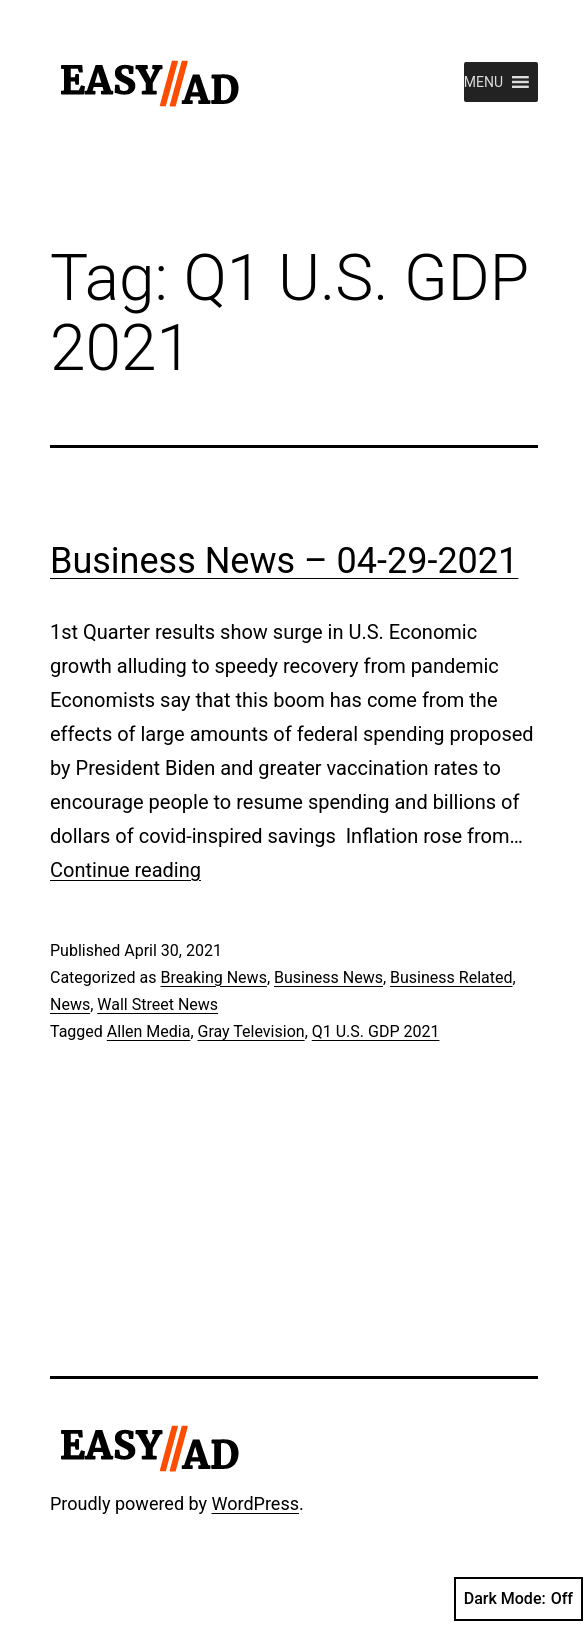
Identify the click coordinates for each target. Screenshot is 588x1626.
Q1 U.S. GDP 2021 (376, 1031)
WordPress (255, 1503)
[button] (483, 82)
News (70, 1004)
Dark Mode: (518, 1599)
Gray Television (251, 1031)
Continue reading (125, 870)
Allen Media (149, 1031)
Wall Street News (157, 1004)
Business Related (451, 977)
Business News (328, 977)
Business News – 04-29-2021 (284, 561)
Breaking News (213, 977)
